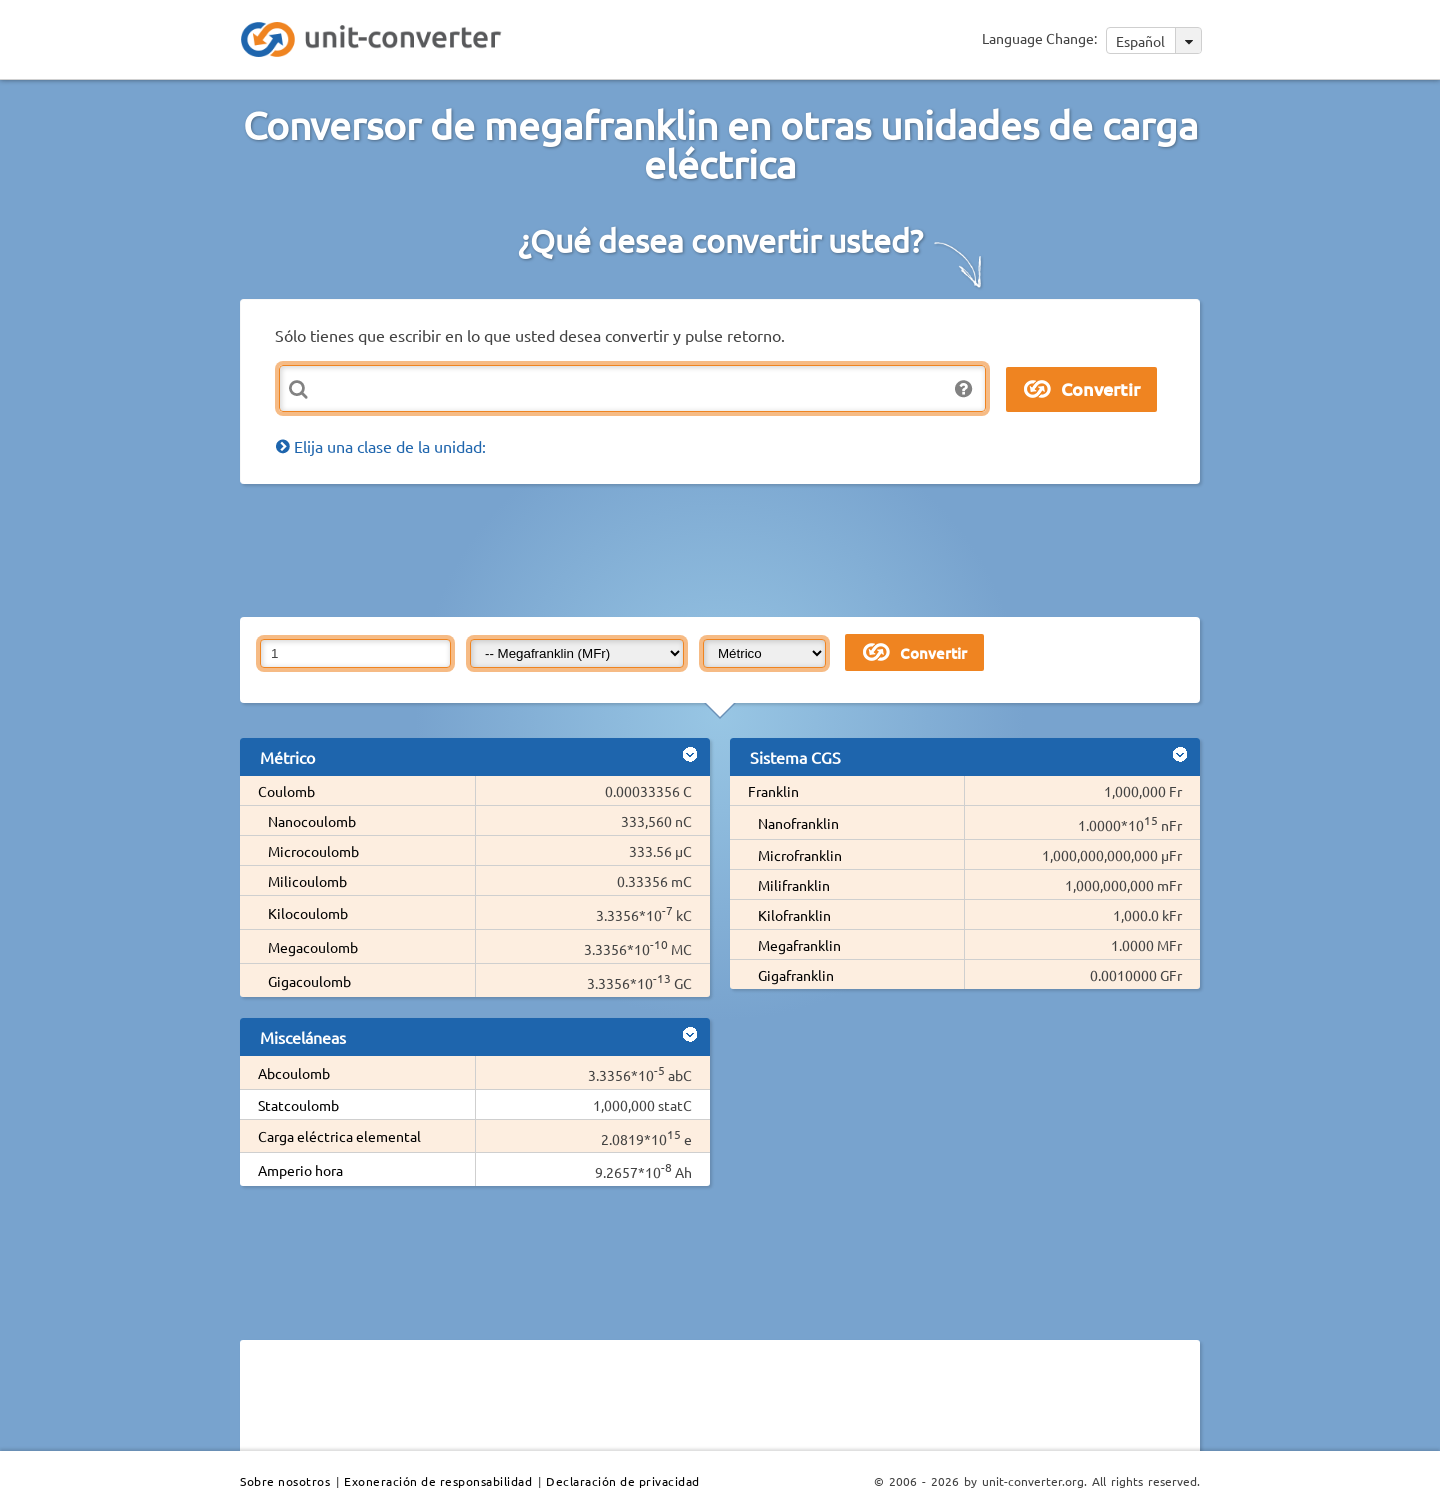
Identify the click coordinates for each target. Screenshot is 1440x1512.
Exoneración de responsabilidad (438, 1481)
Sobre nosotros (285, 1481)
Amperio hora (300, 1170)
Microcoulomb (313, 851)
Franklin (773, 791)
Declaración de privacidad (623, 1481)
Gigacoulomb (309, 981)
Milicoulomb (307, 881)
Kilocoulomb (308, 913)
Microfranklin (800, 855)
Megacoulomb (313, 947)
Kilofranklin (794, 915)
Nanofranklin (798, 823)
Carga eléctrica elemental (339, 1136)
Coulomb (286, 791)
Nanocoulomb (312, 821)
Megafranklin (799, 945)
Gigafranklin (796, 975)
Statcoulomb (298, 1105)
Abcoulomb (294, 1073)
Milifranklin (794, 885)
